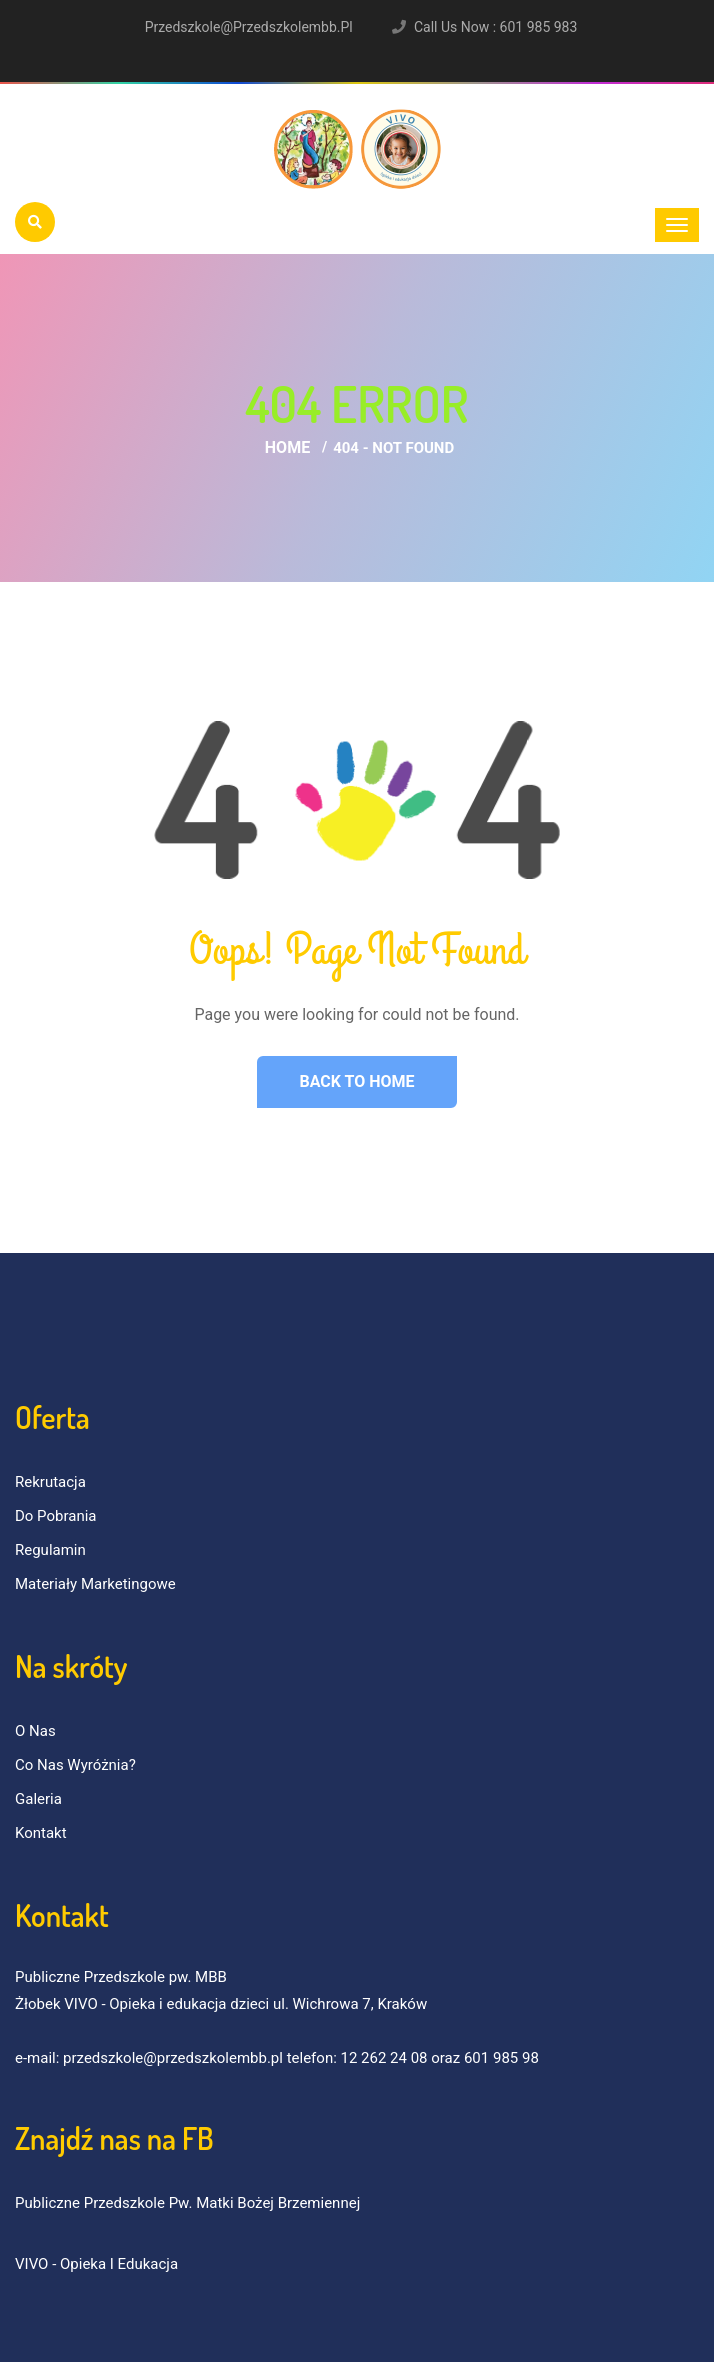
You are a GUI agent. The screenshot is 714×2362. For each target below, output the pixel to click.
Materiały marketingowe (95, 1584)
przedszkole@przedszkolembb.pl (249, 27)
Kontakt (41, 1833)
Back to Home (356, 1081)
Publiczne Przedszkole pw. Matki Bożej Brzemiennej (187, 2203)
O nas (35, 1731)
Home (287, 447)
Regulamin (50, 1550)
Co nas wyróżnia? (75, 1765)
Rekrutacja (50, 1482)
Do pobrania (56, 1516)
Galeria (38, 1799)
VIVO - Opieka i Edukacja (96, 2264)
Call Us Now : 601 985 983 (495, 27)
